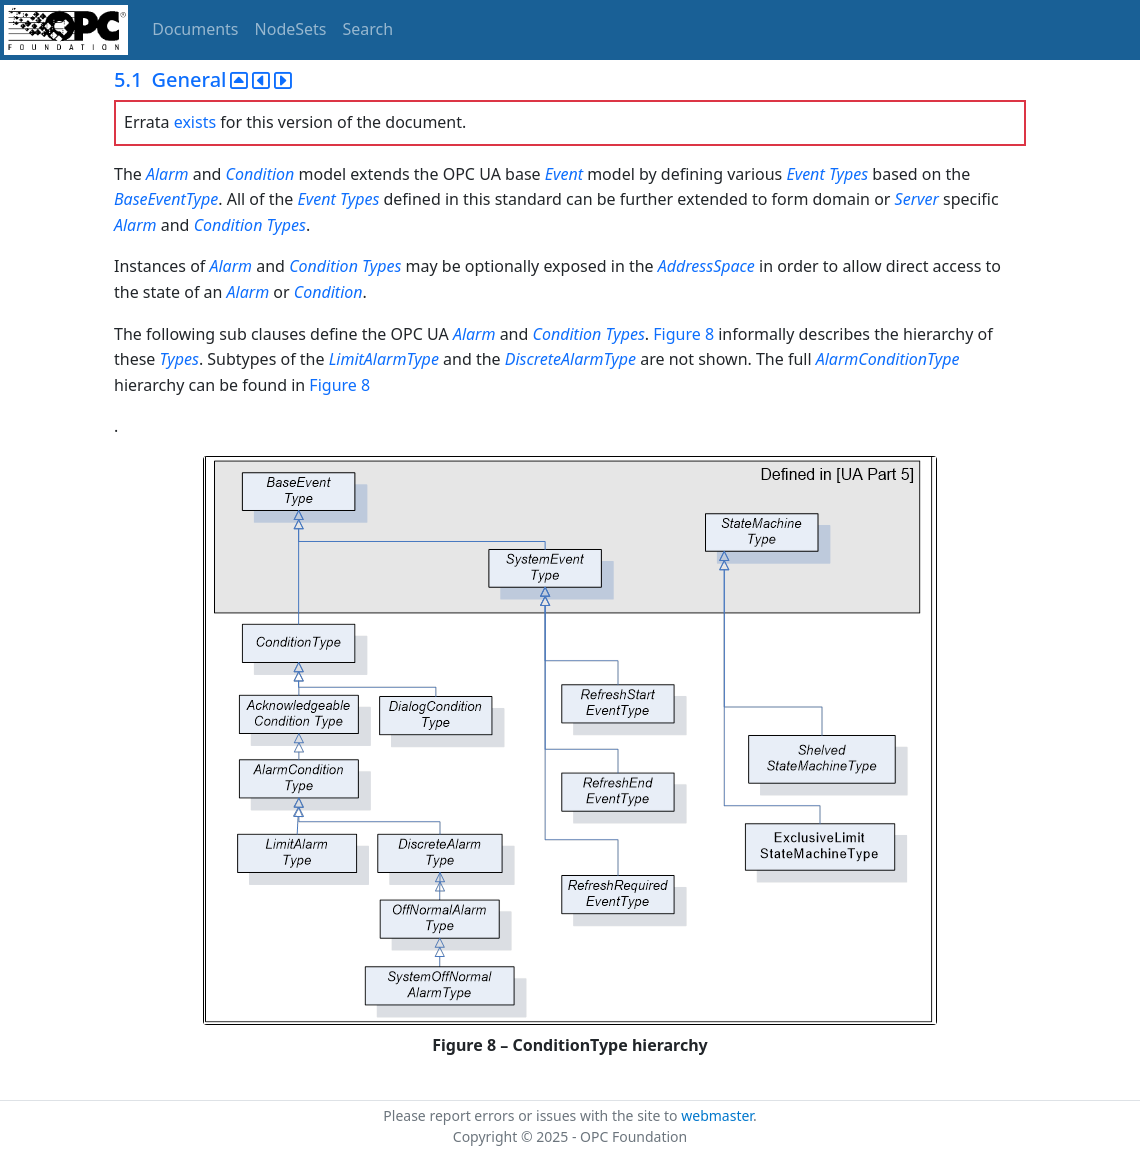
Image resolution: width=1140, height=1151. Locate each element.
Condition (260, 174)
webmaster (717, 1115)
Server (917, 199)
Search (368, 29)
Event (564, 174)
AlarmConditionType (888, 359)
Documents (195, 29)
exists (195, 122)
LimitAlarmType (384, 359)
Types (848, 174)
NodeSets (291, 29)
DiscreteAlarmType (570, 359)
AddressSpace (706, 266)
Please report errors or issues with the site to (532, 1115)
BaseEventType (166, 199)
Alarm (169, 174)
